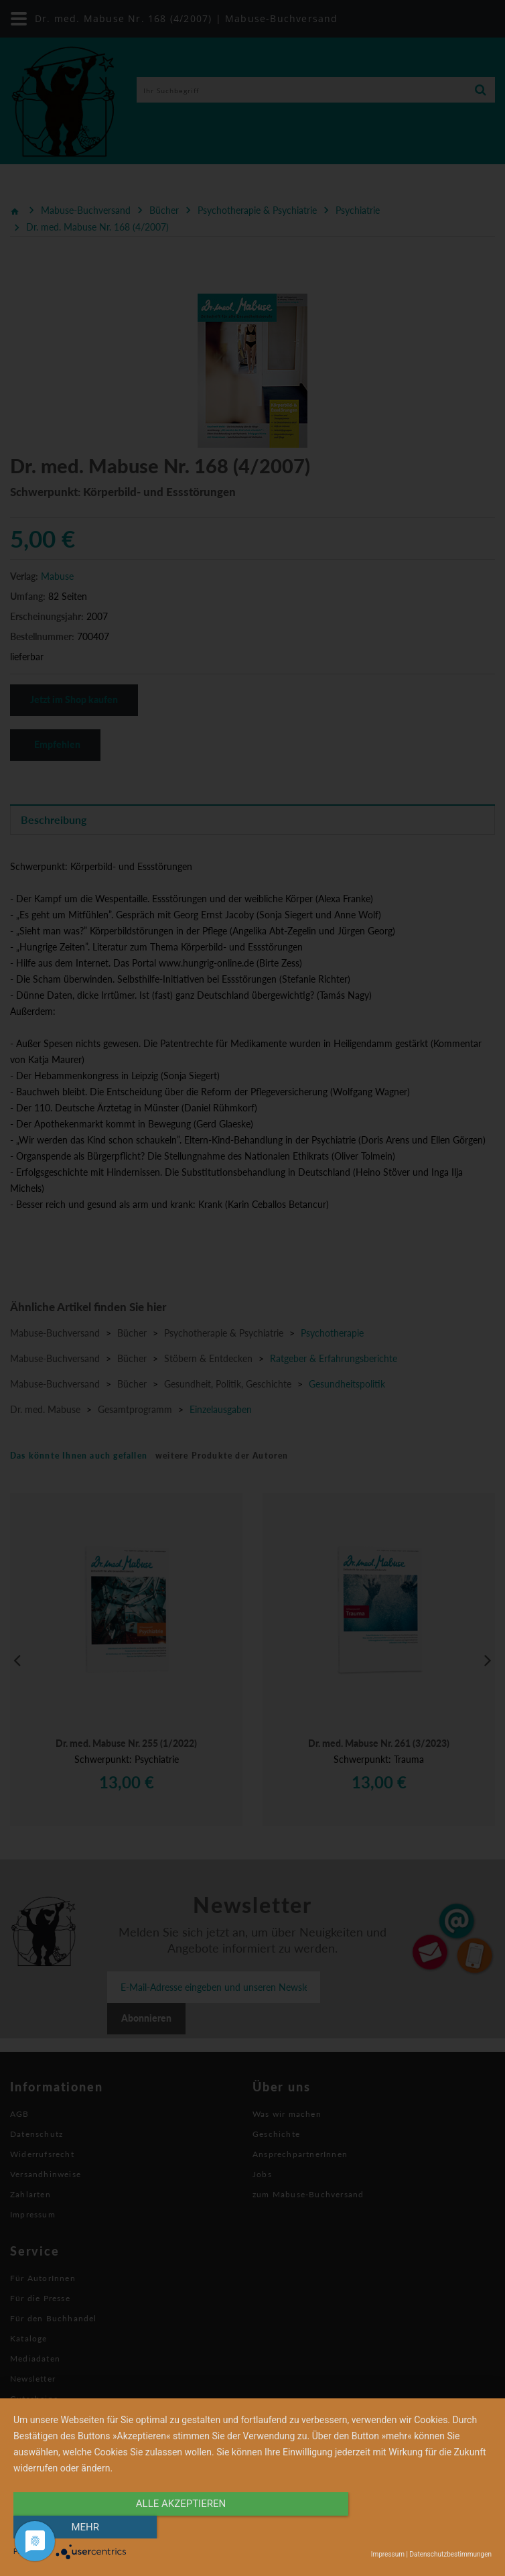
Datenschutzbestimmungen (450, 2554)
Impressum (388, 2554)
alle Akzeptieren (181, 2527)
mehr (420, 2527)
